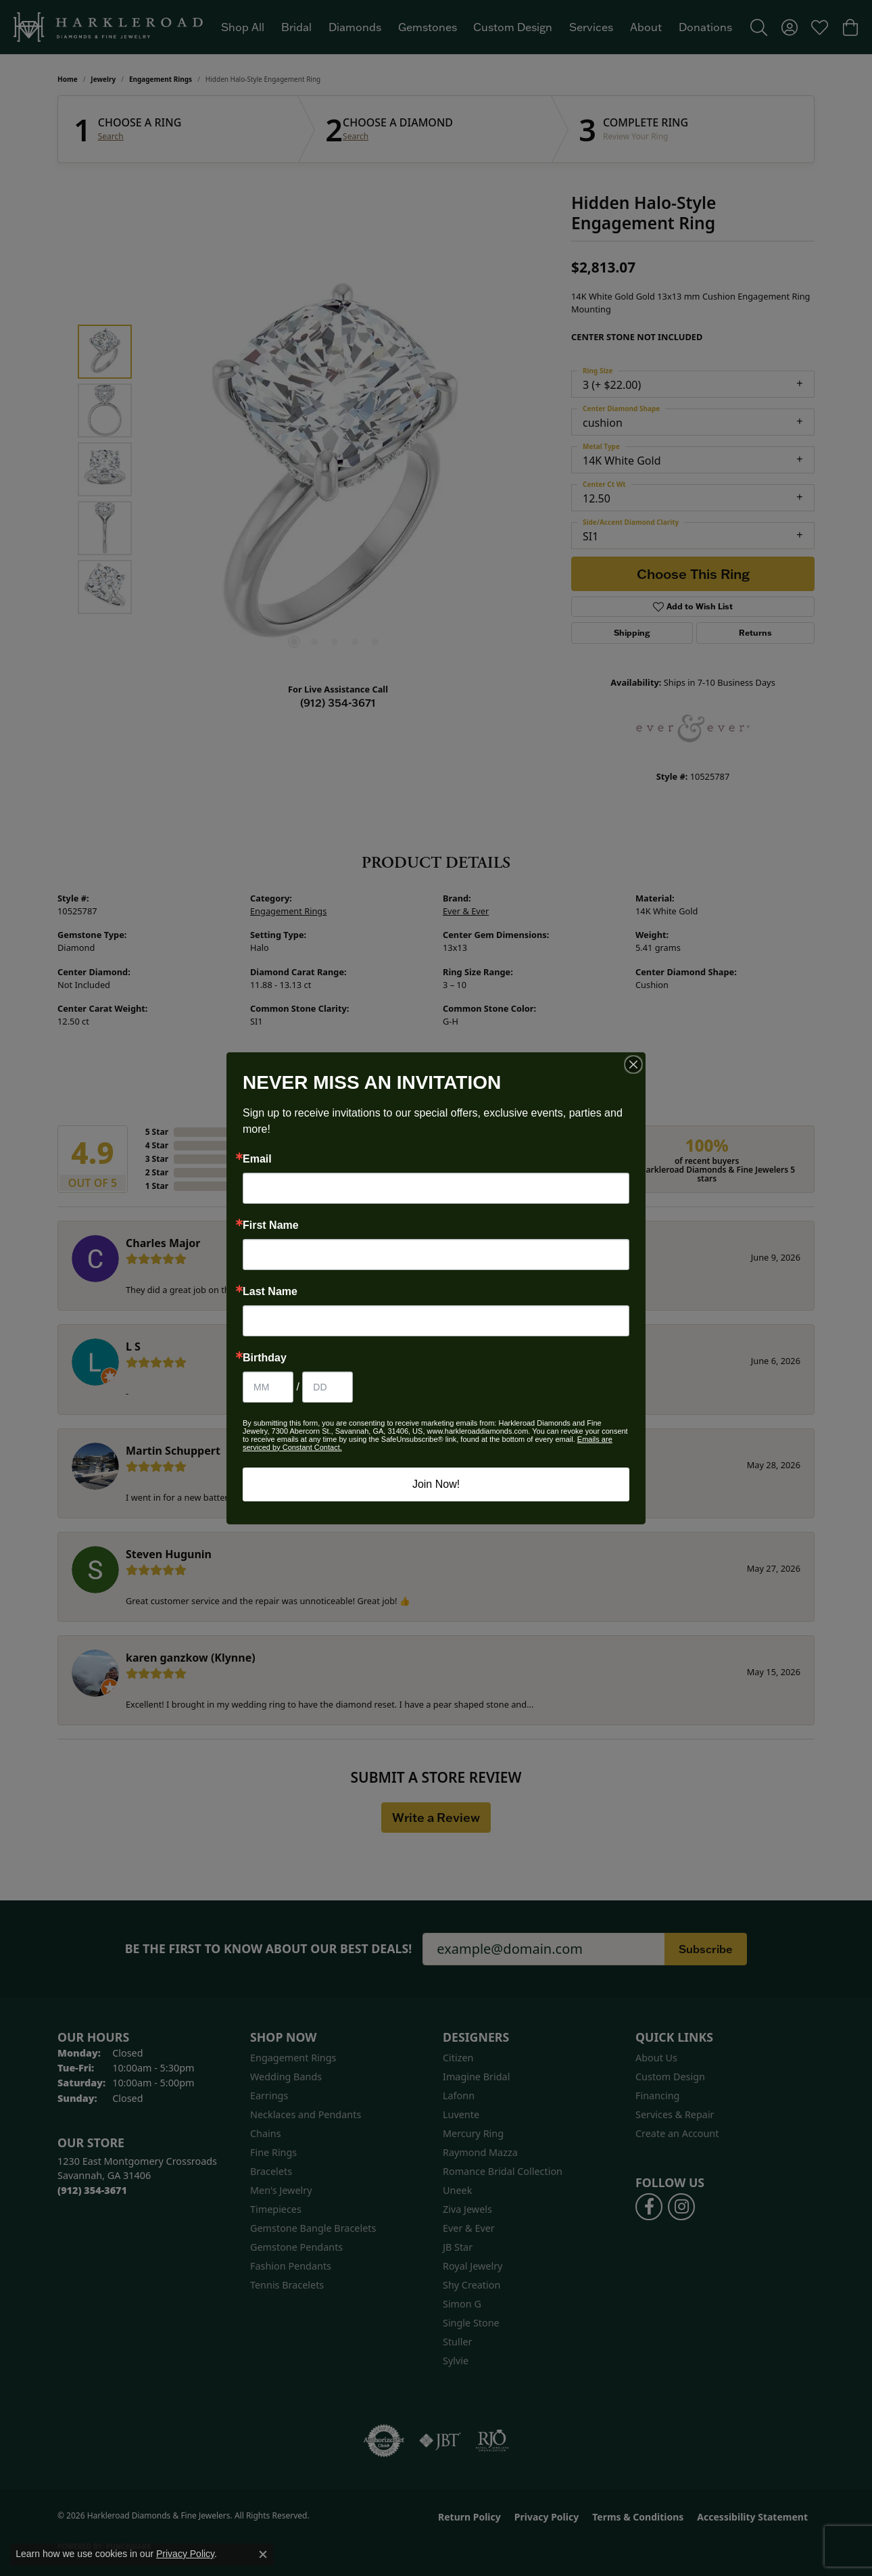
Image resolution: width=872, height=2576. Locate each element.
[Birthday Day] (327, 1387)
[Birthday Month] (268, 1387)
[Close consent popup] (263, 2554)
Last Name (270, 1291)
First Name (271, 1225)
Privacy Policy (185, 2553)
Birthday (265, 1358)
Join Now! (436, 1484)
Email (257, 1159)
